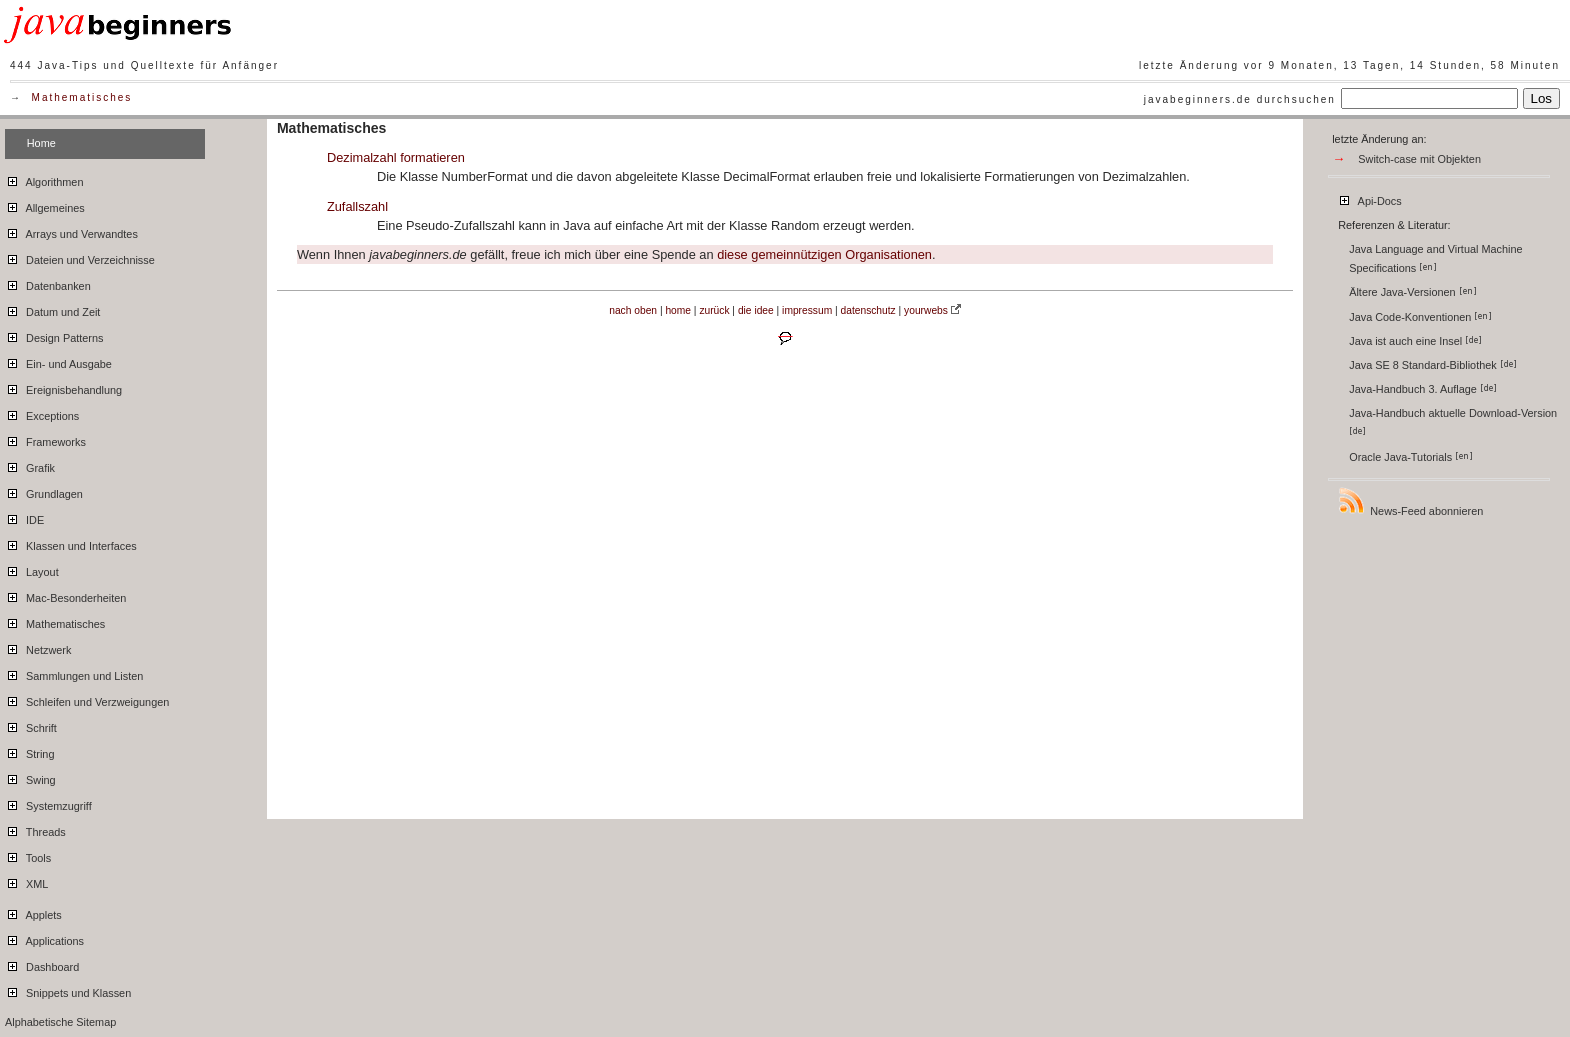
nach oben (633, 310)
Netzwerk (38, 647)
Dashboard (42, 964)
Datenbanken (48, 283)
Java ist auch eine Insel (1415, 341)
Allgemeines (45, 205)
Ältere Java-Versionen (1412, 292)
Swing (30, 777)
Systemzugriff (48, 803)
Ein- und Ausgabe (58, 361)
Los (1542, 98)
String (29, 751)
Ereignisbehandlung (63, 387)
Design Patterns (54, 335)
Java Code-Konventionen (1420, 317)
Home (41, 143)
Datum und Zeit (52, 309)
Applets (33, 912)
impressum (807, 310)
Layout (32, 569)
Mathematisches (82, 97)
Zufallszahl (357, 206)
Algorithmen (44, 179)
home (678, 310)
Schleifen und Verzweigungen (87, 699)
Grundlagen (44, 491)
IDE (24, 517)
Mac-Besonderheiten (65, 595)
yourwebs (926, 310)
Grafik (30, 465)
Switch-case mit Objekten (1419, 159)
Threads (35, 829)
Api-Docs (1369, 198)
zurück (714, 310)
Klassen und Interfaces (71, 543)
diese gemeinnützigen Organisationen (824, 254)
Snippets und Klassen (68, 990)
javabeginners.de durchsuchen (1240, 99)
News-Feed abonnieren (1410, 501)
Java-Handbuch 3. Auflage (1423, 389)
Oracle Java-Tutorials (1411, 457)
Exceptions (42, 413)
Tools (28, 855)
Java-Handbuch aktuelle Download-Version (1454, 421)
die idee (756, 310)
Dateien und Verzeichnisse (80, 257)
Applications (44, 938)
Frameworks (45, 439)
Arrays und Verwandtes (71, 231)
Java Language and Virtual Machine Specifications (1435, 258)
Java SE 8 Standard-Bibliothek (1433, 365)
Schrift (31, 725)
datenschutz (868, 310)
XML (26, 881)
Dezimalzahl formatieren (396, 157)
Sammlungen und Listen (74, 673)
